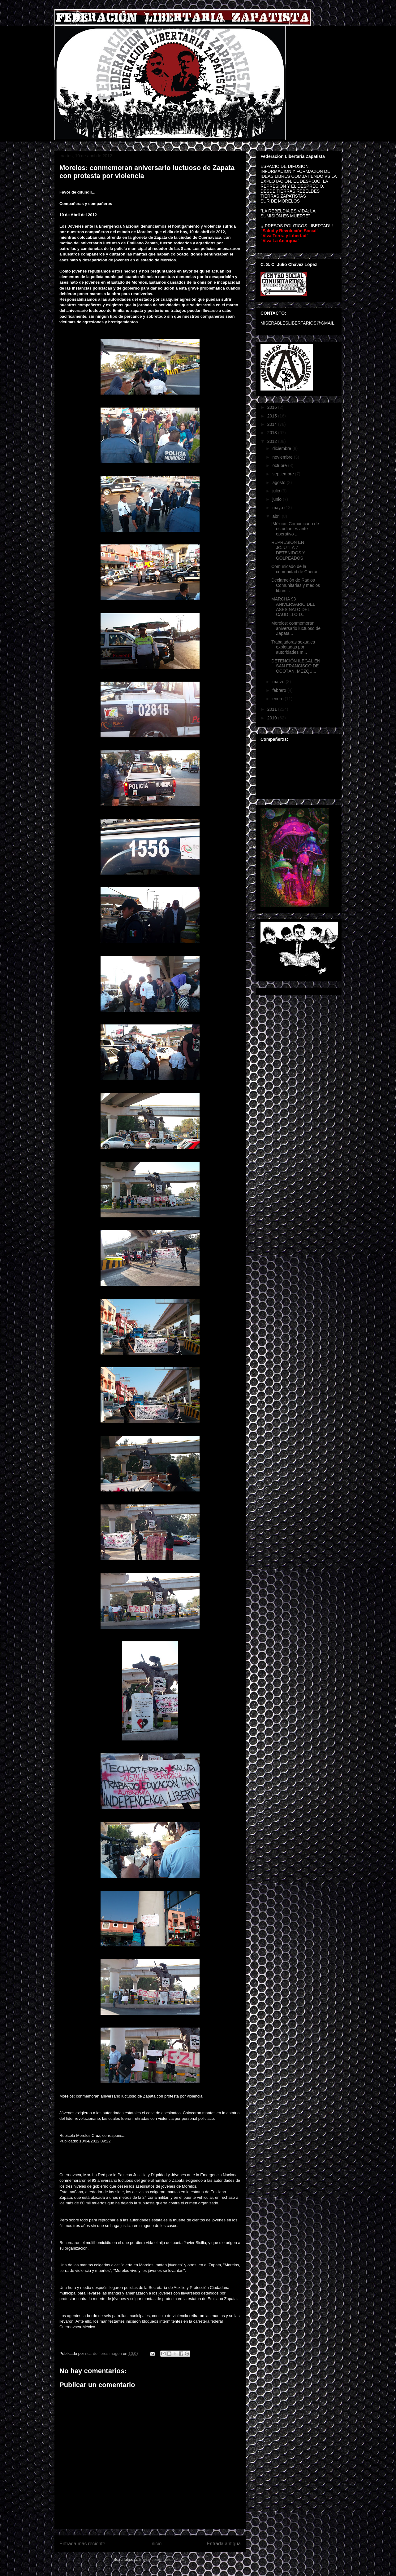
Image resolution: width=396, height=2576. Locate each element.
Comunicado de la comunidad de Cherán (295, 569)
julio (276, 490)
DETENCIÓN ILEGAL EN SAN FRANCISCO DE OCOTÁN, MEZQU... (295, 666)
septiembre (283, 473)
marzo (279, 681)
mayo (278, 507)
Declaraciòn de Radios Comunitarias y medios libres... (295, 585)
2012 (272, 441)
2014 (272, 424)
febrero (279, 690)
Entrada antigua (224, 2543)
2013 (272, 432)
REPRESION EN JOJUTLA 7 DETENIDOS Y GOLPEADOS (288, 550)
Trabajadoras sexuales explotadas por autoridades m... (293, 647)
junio (277, 499)
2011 (272, 709)
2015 (272, 415)
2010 (272, 717)
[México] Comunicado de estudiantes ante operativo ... (295, 529)
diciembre (282, 448)
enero (278, 698)
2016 (272, 407)
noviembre (283, 457)
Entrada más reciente (82, 2543)
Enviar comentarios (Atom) (163, 2559)
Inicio (155, 2543)
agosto (279, 482)
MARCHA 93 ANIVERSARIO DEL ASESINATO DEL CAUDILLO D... (293, 606)
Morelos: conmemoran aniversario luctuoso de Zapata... (296, 628)
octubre (280, 465)
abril (277, 516)
